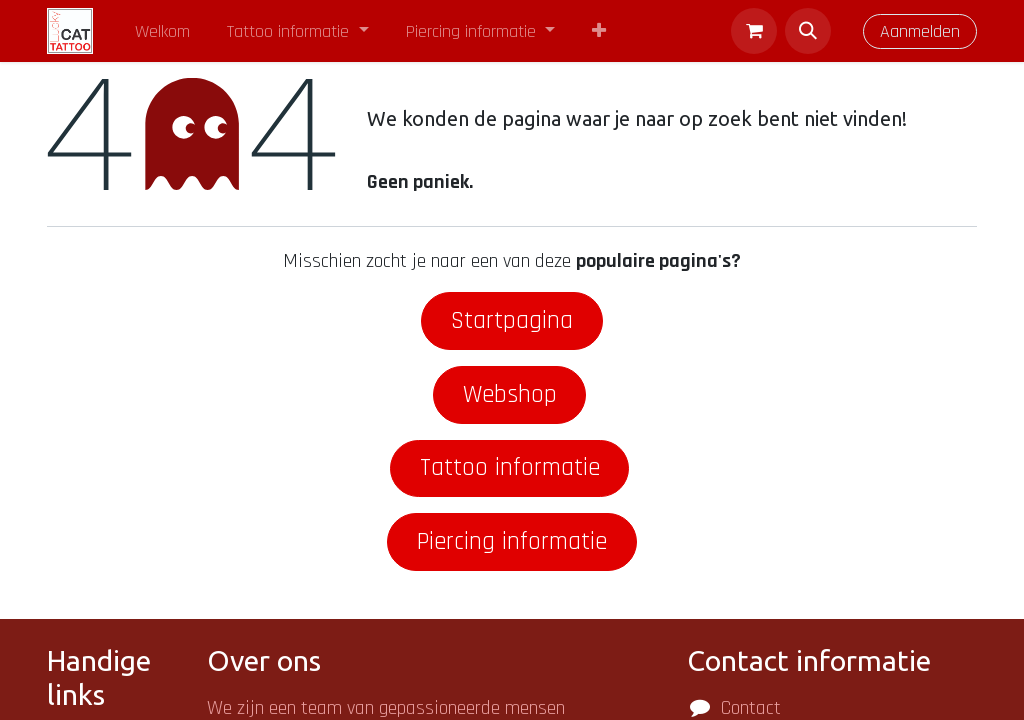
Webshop (510, 394)
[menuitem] (163, 31)
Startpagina (512, 320)
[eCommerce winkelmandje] (754, 31)
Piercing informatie (512, 541)
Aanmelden (920, 31)
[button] (808, 31)
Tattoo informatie (510, 467)
